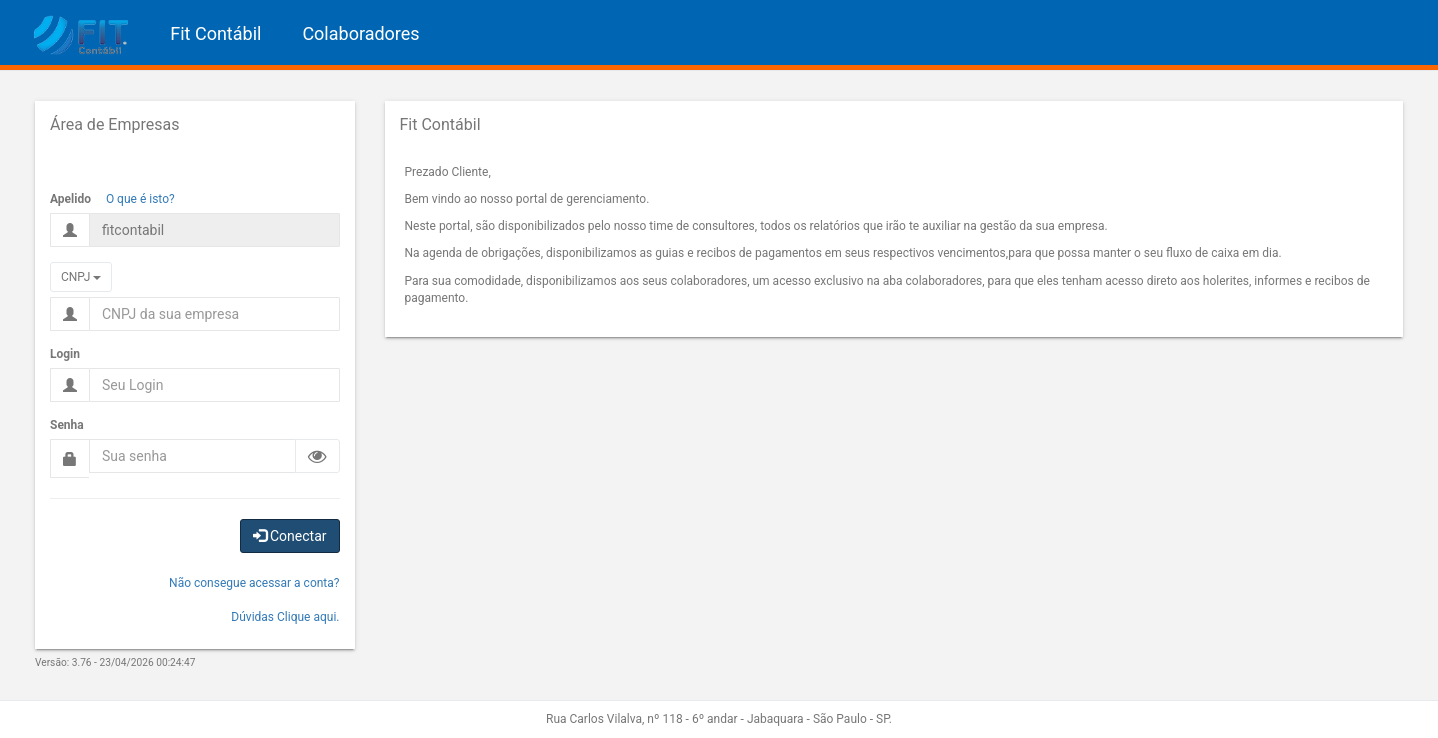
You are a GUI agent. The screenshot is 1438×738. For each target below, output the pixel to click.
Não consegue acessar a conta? (254, 583)
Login (65, 354)
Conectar (290, 536)
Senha (67, 425)
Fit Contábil (215, 33)
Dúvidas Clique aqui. (285, 617)
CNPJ (81, 277)
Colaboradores (360, 33)
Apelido (70, 199)
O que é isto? (140, 199)
